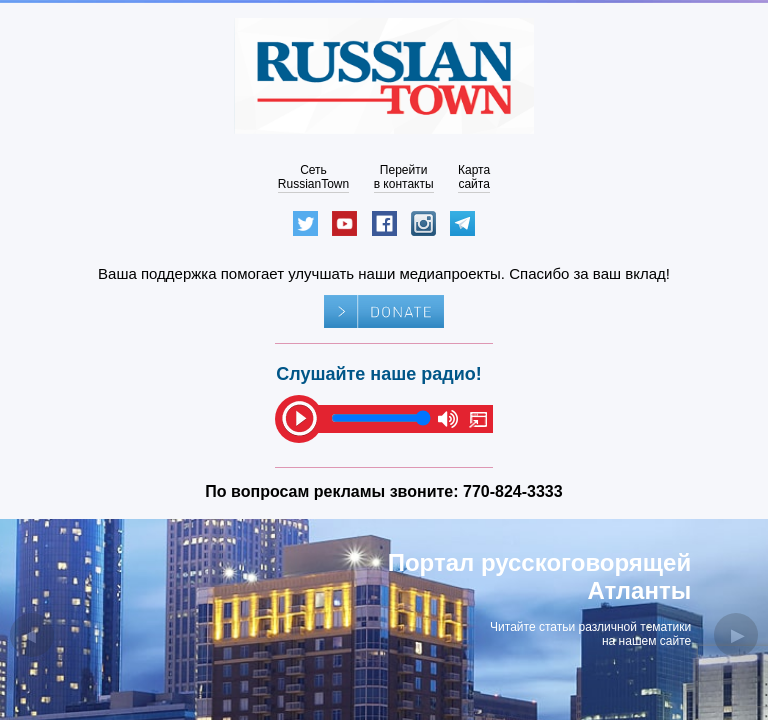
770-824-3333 (513, 491)
